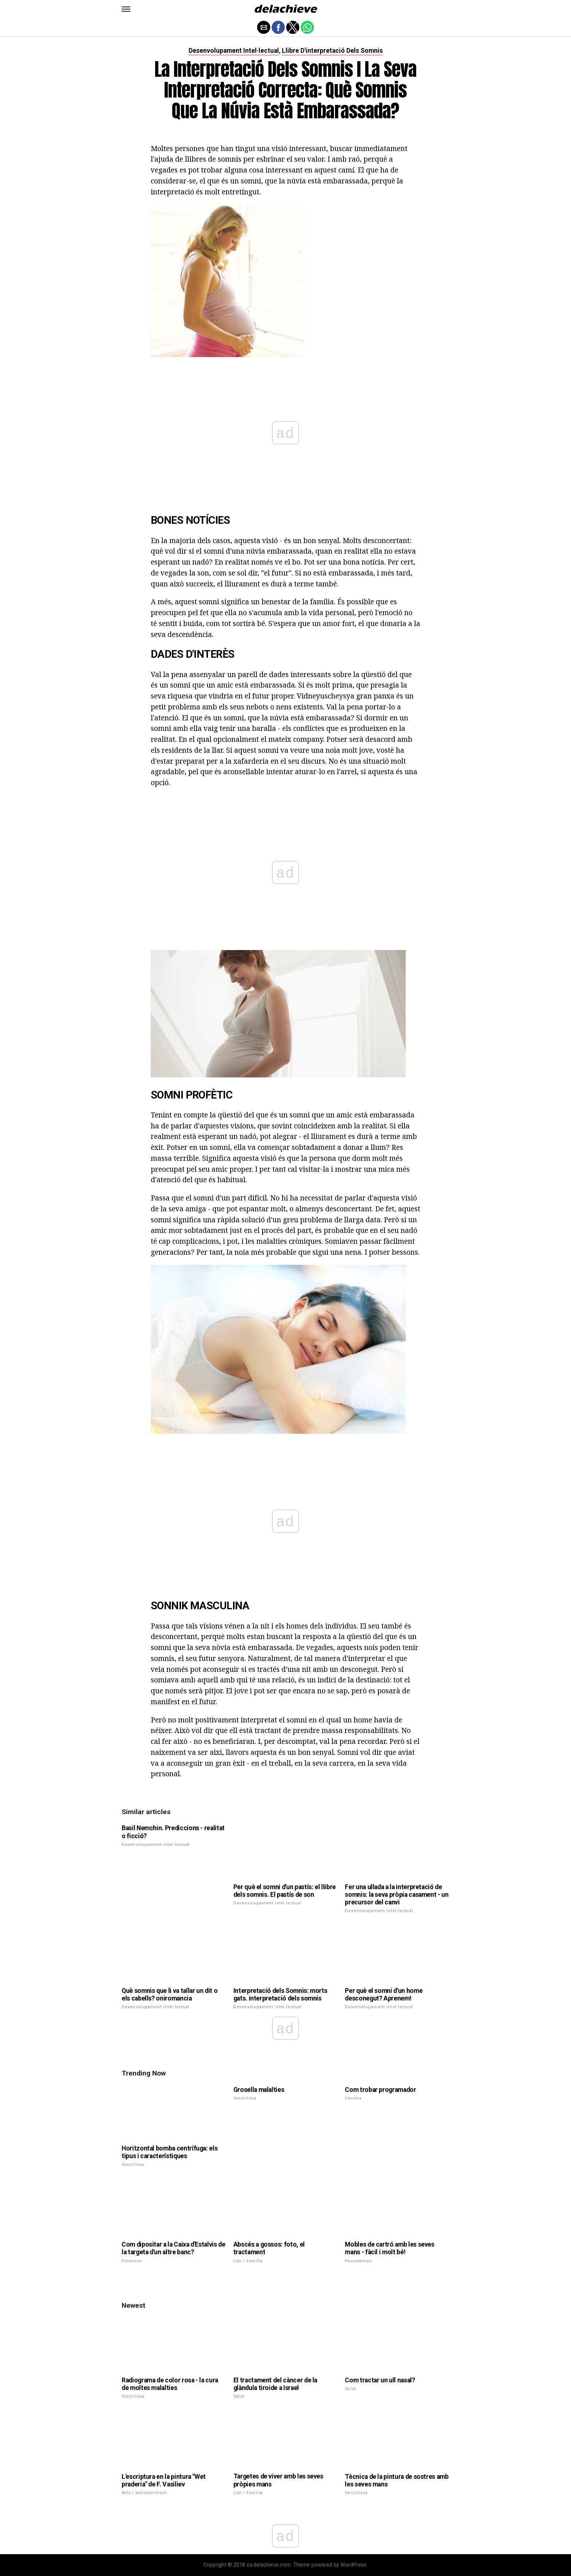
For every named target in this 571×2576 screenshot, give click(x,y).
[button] (126, 9)
